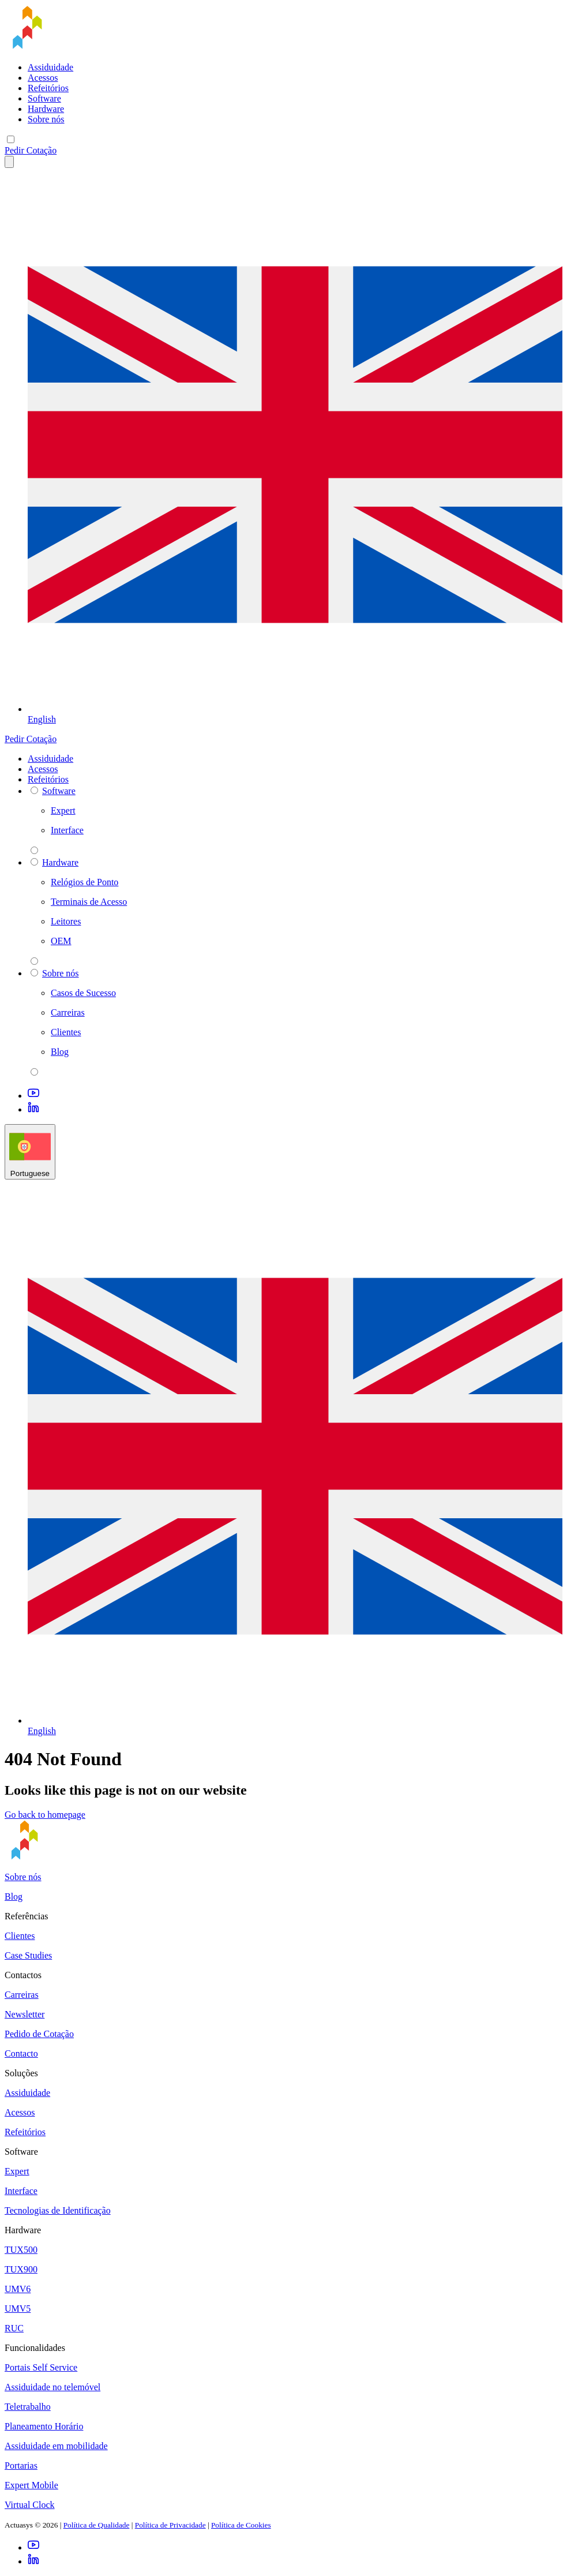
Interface (21, 2191)
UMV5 (18, 2308)
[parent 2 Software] (34, 850)
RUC (14, 2328)
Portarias (21, 2465)
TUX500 (21, 2250)
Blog (13, 1896)
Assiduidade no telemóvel (52, 2387)
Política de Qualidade (96, 2525)
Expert (17, 2171)
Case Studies (28, 1955)
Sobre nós (46, 119)
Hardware (46, 109)
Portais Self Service (41, 2367)
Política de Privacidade (170, 2525)
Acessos (43, 78)
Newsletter (24, 2014)
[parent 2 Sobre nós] (34, 1072)
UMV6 (18, 2289)
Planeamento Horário (44, 2426)
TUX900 (21, 2269)
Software (44, 98)
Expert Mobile (31, 2485)
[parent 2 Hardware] (34, 961)
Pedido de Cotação (39, 2034)
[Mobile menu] (10, 139)
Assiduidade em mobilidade (56, 2446)
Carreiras (22, 1995)
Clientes (20, 1936)
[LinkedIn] (33, 1109)
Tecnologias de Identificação (58, 2210)
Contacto (21, 2053)
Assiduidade (50, 67)
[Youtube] (33, 1095)
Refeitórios (48, 88)
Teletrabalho (28, 2407)
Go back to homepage (45, 1814)
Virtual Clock (30, 2505)
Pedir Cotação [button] (31, 150)
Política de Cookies (241, 2525)
